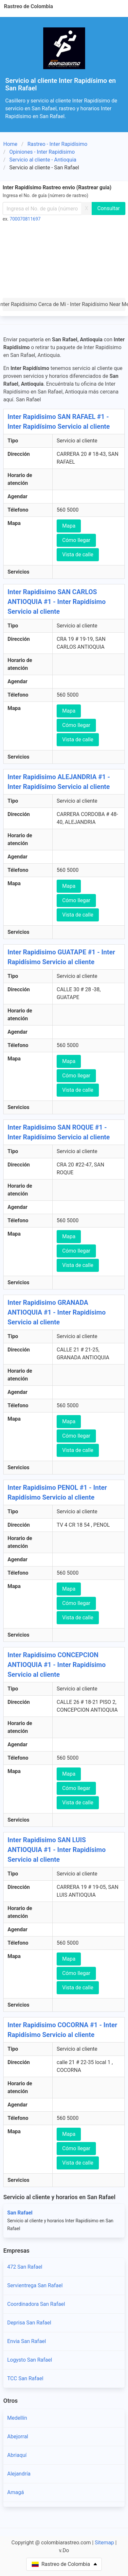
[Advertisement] (64, 262)
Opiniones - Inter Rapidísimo (42, 152)
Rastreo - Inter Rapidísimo (57, 144)
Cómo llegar (76, 540)
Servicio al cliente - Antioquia (43, 160)
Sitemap (104, 2542)
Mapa (68, 526)
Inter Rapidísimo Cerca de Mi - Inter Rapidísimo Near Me (64, 304)
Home (10, 144)
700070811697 (25, 219)
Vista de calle (77, 554)
